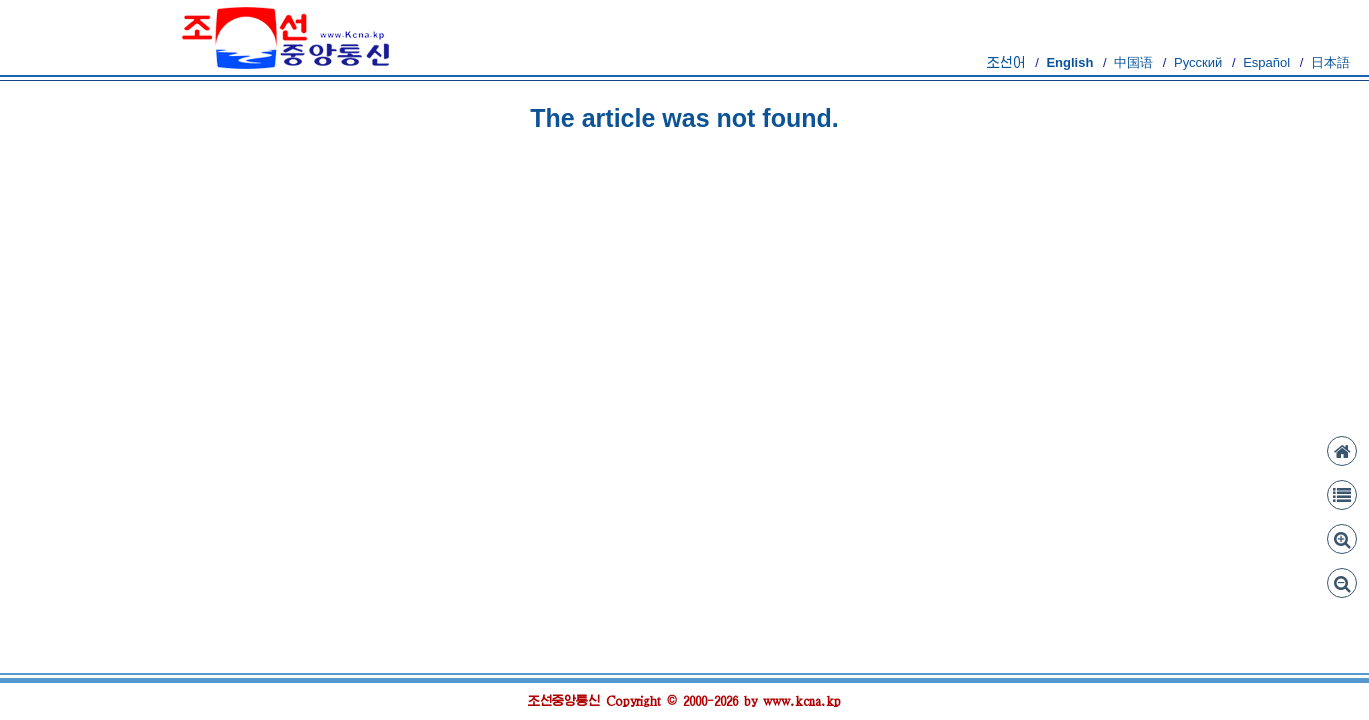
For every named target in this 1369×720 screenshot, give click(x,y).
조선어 (1006, 62)
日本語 (1330, 62)
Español (1266, 62)
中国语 (1133, 62)
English (1069, 62)
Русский (1198, 62)
